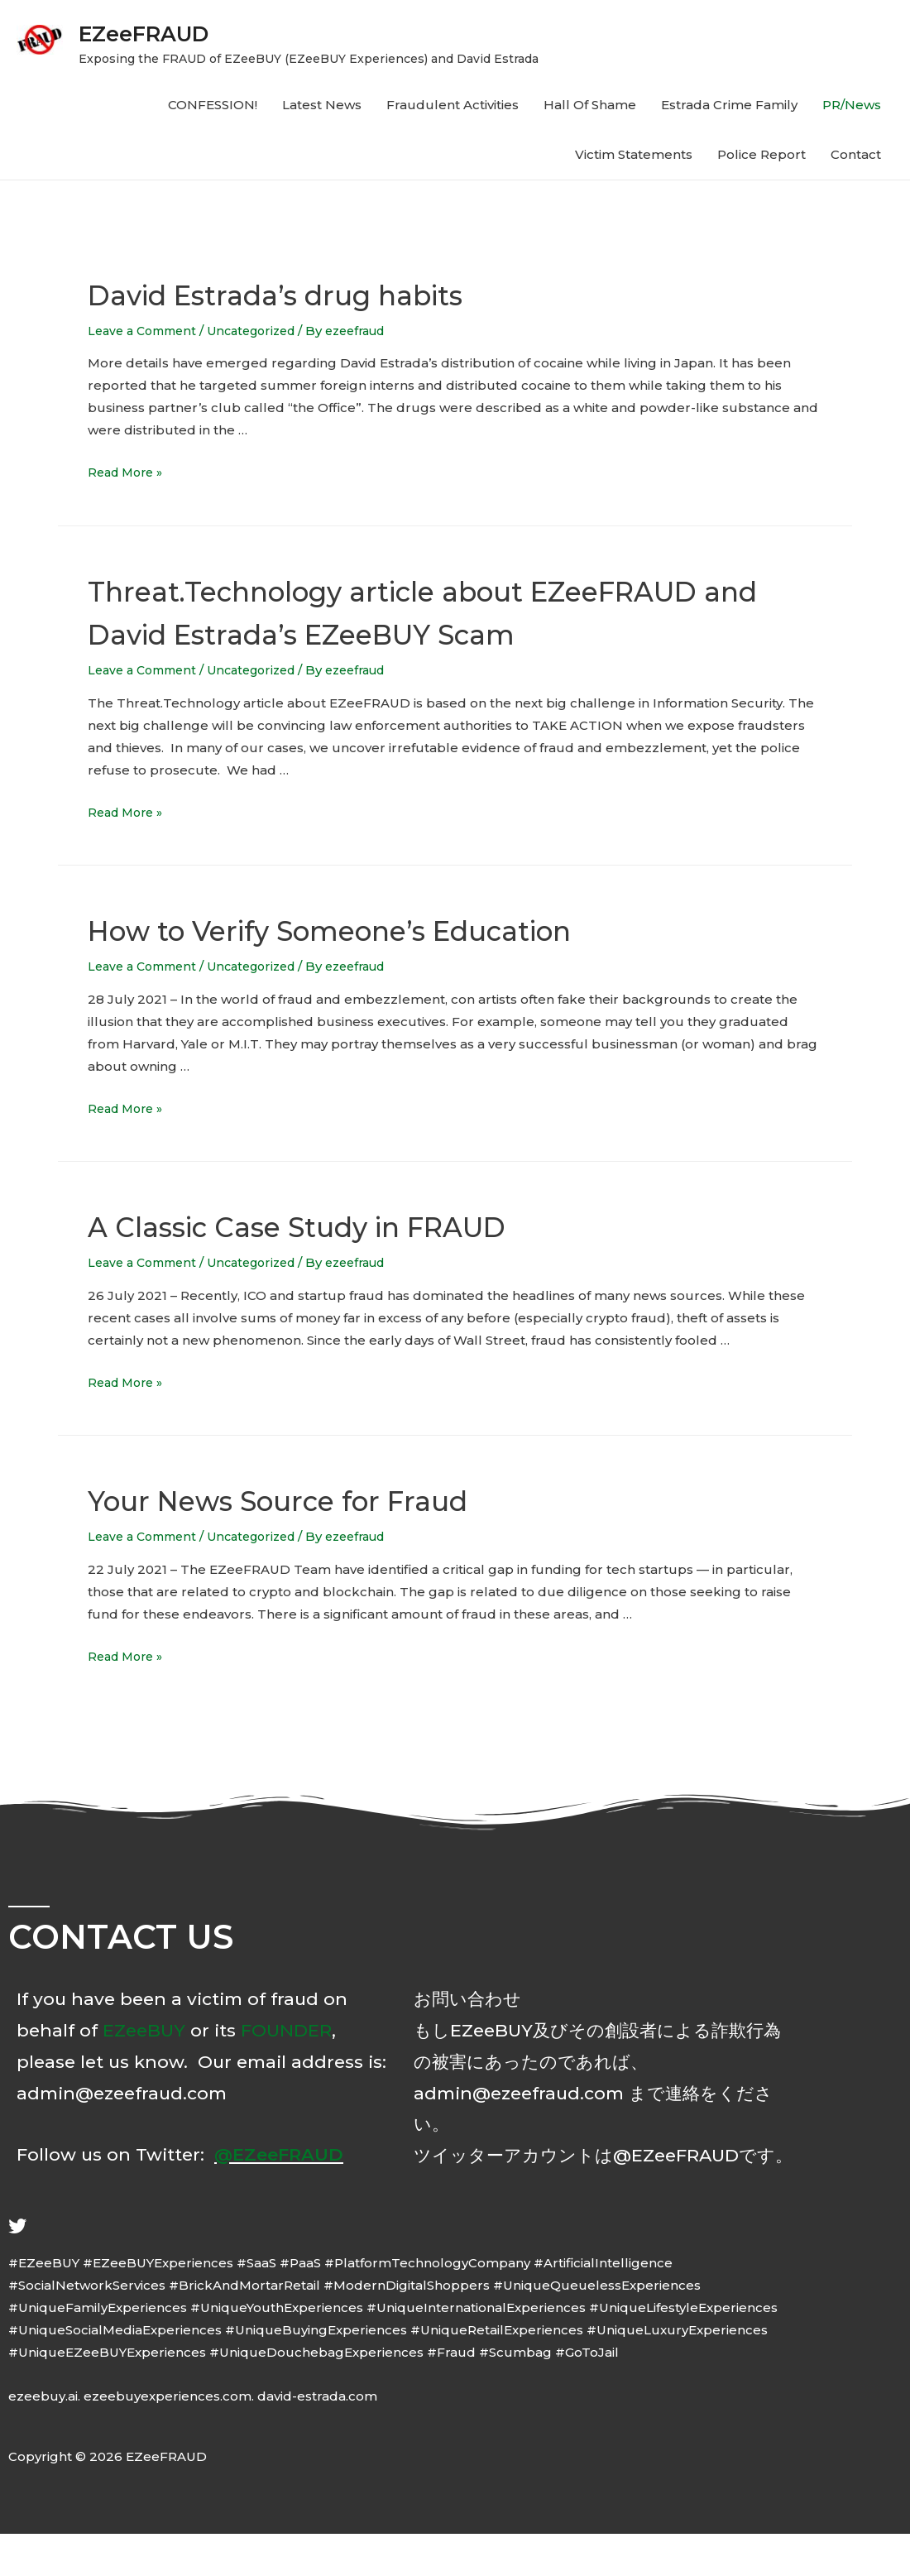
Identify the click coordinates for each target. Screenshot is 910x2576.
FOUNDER (286, 2072)
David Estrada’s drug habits (319, 293)
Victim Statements (633, 154)
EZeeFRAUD (169, 31)
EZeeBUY (144, 2072)
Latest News (322, 105)
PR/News (851, 105)
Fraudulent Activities (452, 105)
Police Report (761, 154)
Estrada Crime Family (729, 105)
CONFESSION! (212, 105)
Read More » (129, 472)
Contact (856, 154)
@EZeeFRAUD (278, 2196)
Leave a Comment (146, 330)
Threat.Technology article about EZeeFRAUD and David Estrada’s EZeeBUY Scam (445, 632)
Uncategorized (264, 330)
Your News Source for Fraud (323, 1541)
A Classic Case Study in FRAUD (345, 1267)
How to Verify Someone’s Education (388, 971)
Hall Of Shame (590, 105)
